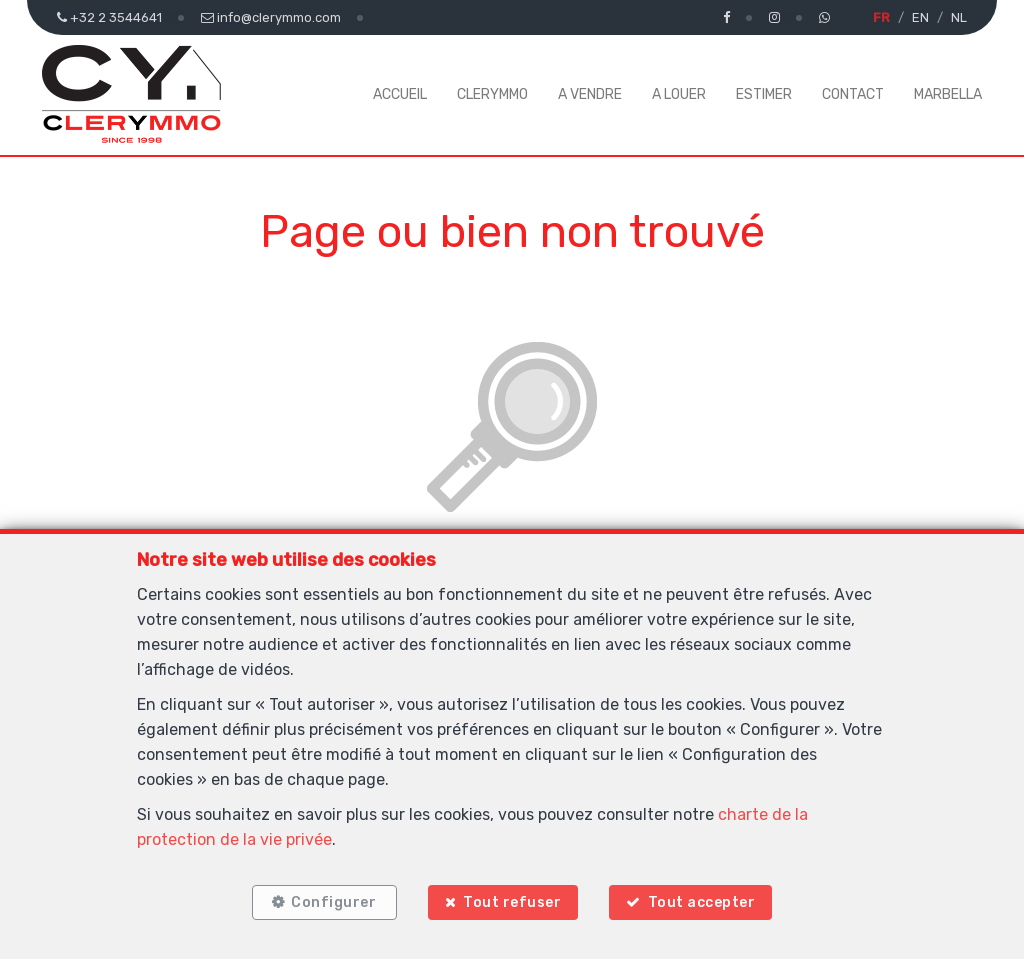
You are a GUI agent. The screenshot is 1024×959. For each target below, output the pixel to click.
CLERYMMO (492, 94)
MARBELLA (948, 94)
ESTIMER (764, 94)
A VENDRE (590, 94)
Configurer (331, 901)
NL (959, 17)
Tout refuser (512, 901)
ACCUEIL (400, 94)
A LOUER (679, 94)
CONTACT (853, 94)
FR (881, 17)
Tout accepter (705, 901)
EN (920, 17)
